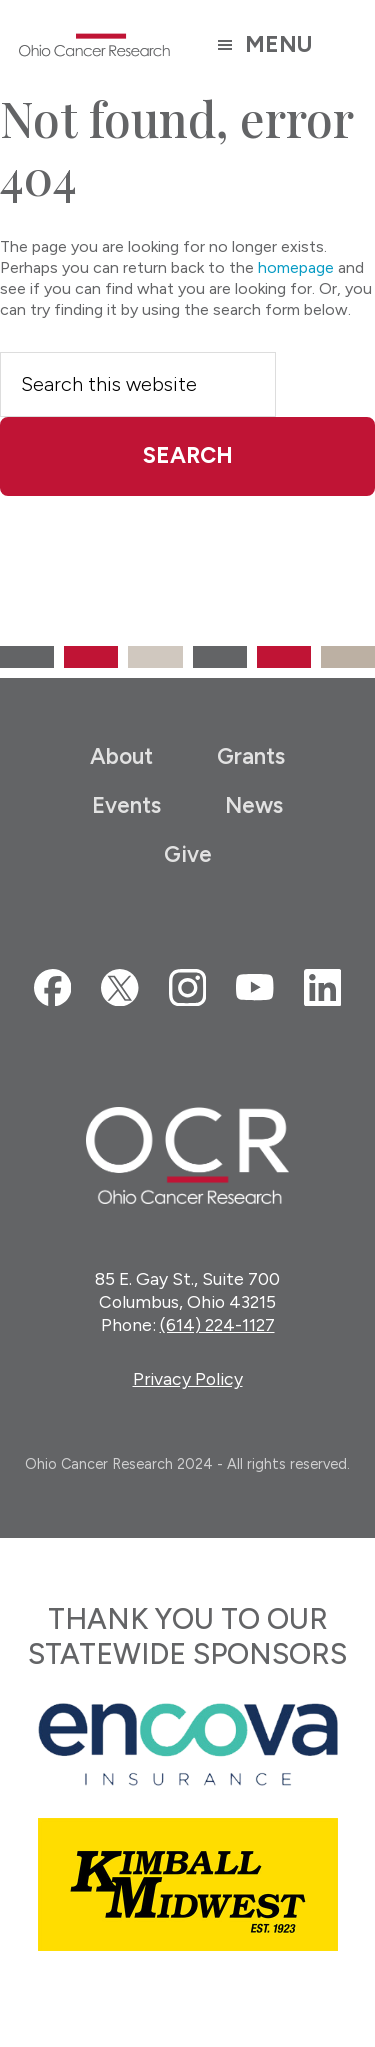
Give (188, 854)
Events (126, 805)
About (121, 756)
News (254, 805)
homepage (296, 267)
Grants (251, 756)
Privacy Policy (188, 1378)
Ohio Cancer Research (94, 45)
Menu (278, 44)
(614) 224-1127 (217, 1324)
